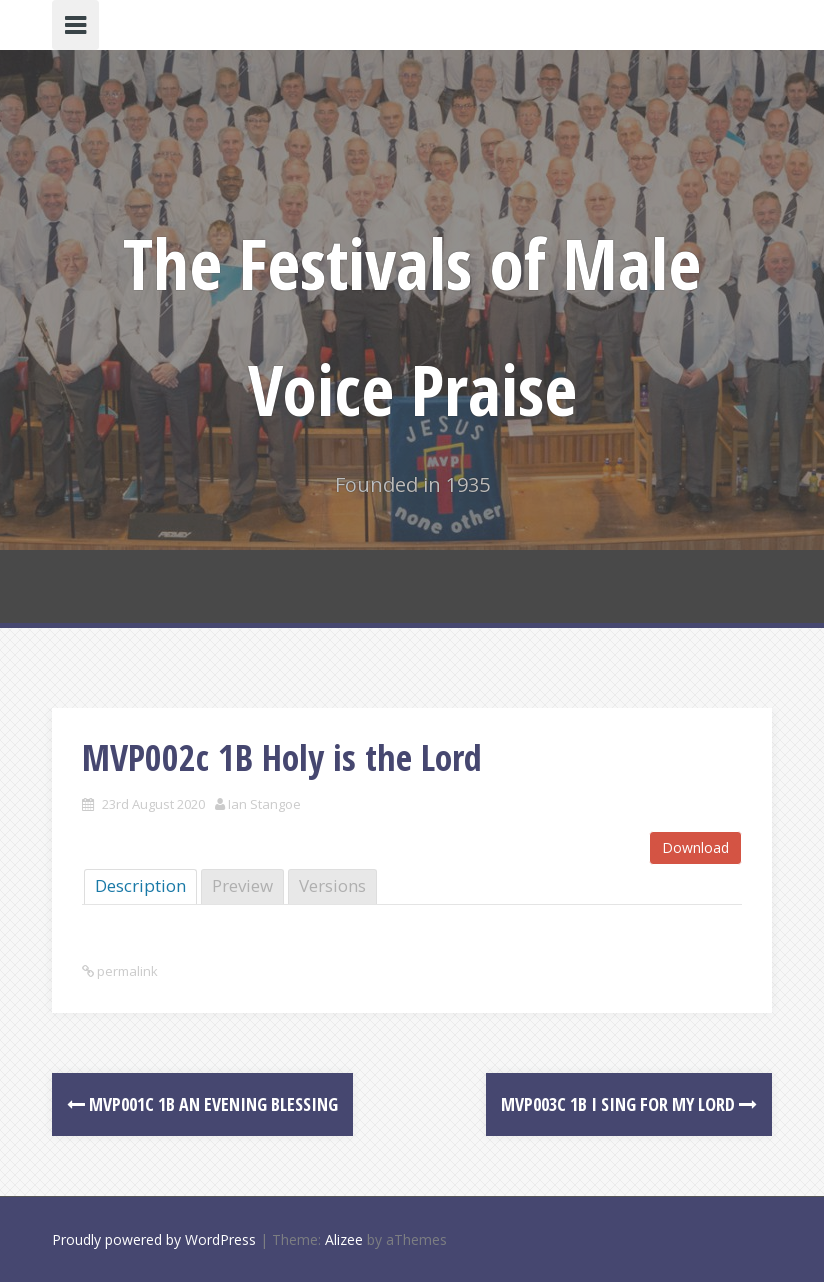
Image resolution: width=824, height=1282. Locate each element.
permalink (126, 971)
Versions (332, 885)
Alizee (344, 1239)
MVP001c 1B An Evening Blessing (202, 1104)
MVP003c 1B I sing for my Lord (629, 1104)
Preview (242, 885)
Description (140, 885)
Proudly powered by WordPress (154, 1239)
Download (695, 847)
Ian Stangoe (264, 804)
